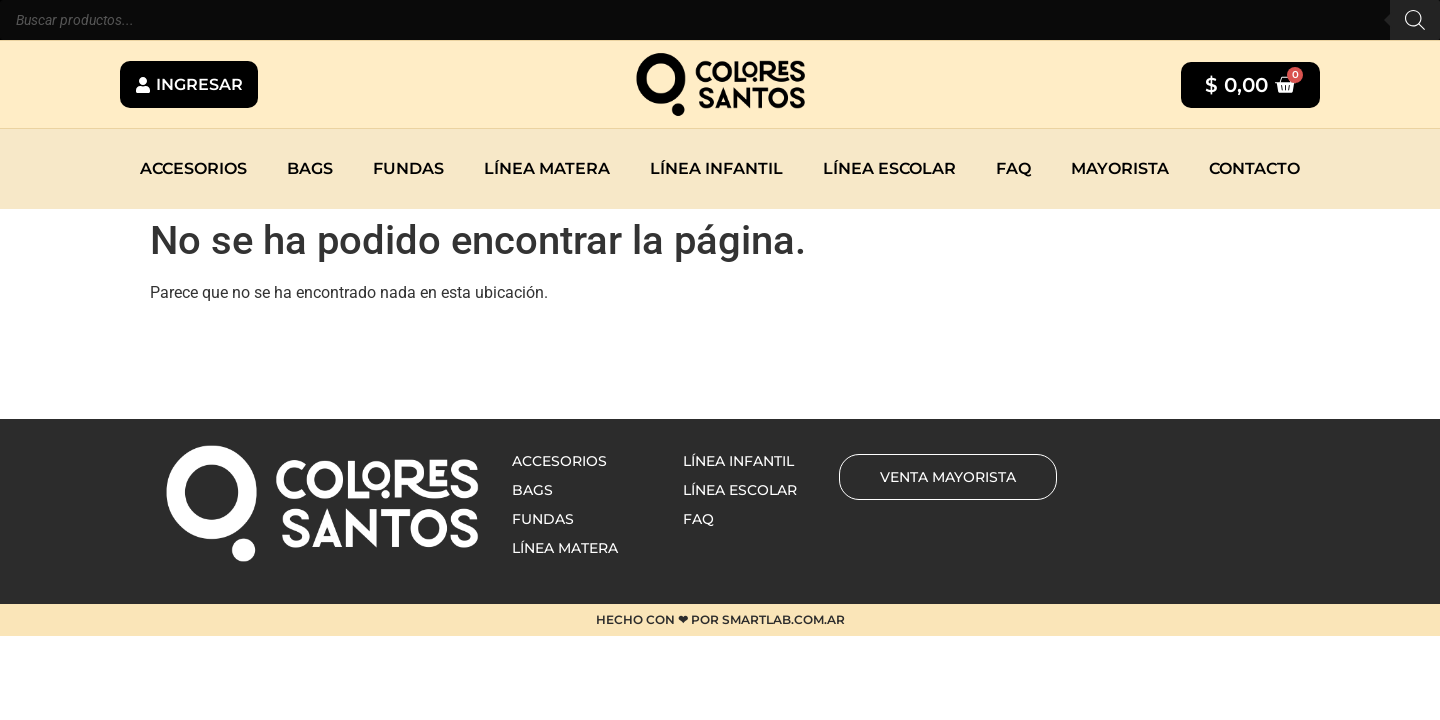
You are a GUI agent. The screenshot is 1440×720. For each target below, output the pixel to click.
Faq (1013, 168)
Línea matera (547, 168)
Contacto (1254, 168)
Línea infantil (716, 168)
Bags (310, 168)
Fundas (408, 168)
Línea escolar (889, 168)
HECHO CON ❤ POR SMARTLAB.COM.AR (720, 619)
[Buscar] (1415, 20)
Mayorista (1120, 168)
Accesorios (193, 168)
